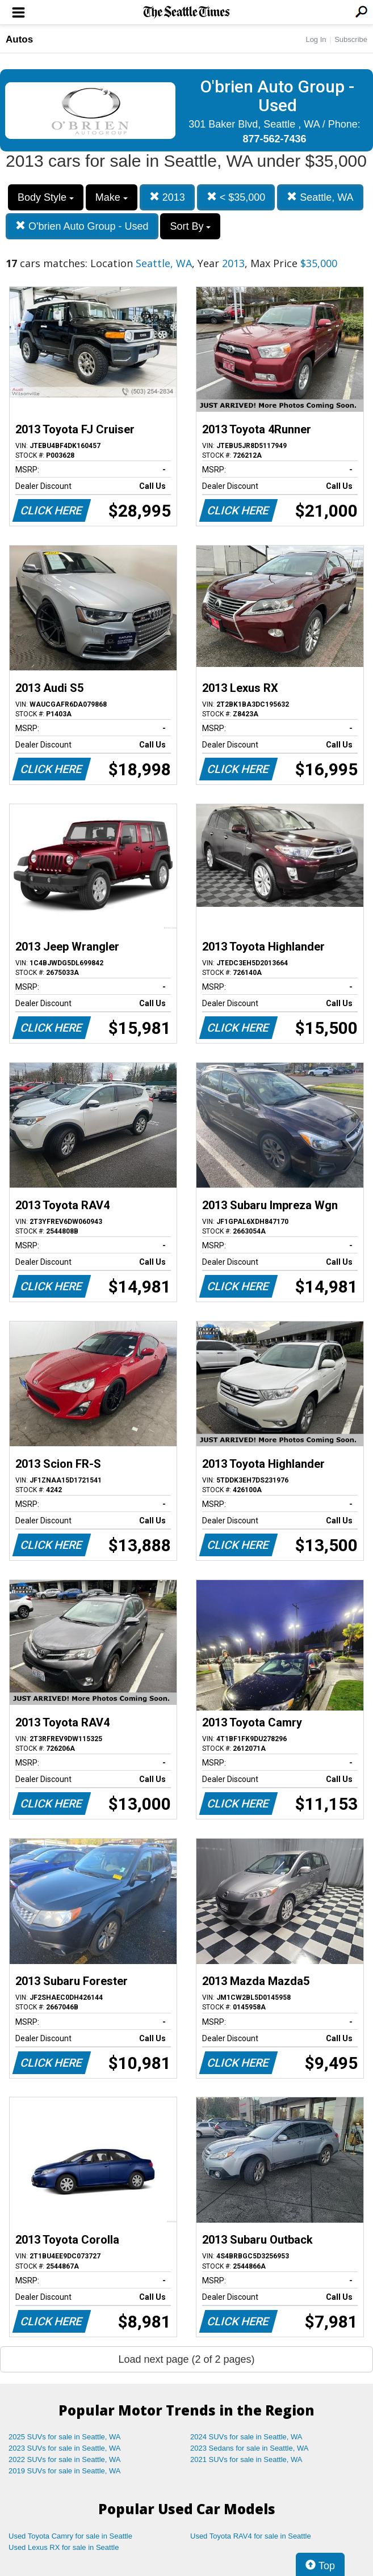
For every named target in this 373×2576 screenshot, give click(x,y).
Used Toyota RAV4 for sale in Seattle (250, 2536)
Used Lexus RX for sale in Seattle (64, 2547)
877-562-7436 (274, 139)
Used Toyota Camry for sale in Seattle (70, 2536)
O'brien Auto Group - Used (82, 226)
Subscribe (350, 39)
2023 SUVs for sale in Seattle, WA (65, 2448)
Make (111, 197)
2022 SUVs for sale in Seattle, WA (65, 2459)
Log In (315, 39)
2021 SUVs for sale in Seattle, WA (246, 2459)
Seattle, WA (320, 197)
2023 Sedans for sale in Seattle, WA (249, 2448)
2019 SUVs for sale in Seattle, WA (65, 2471)
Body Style (46, 197)
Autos (19, 39)
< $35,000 (236, 197)
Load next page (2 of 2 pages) (186, 2359)
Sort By (190, 226)
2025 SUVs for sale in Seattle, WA (65, 2437)
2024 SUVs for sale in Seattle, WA (246, 2437)
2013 (167, 197)
